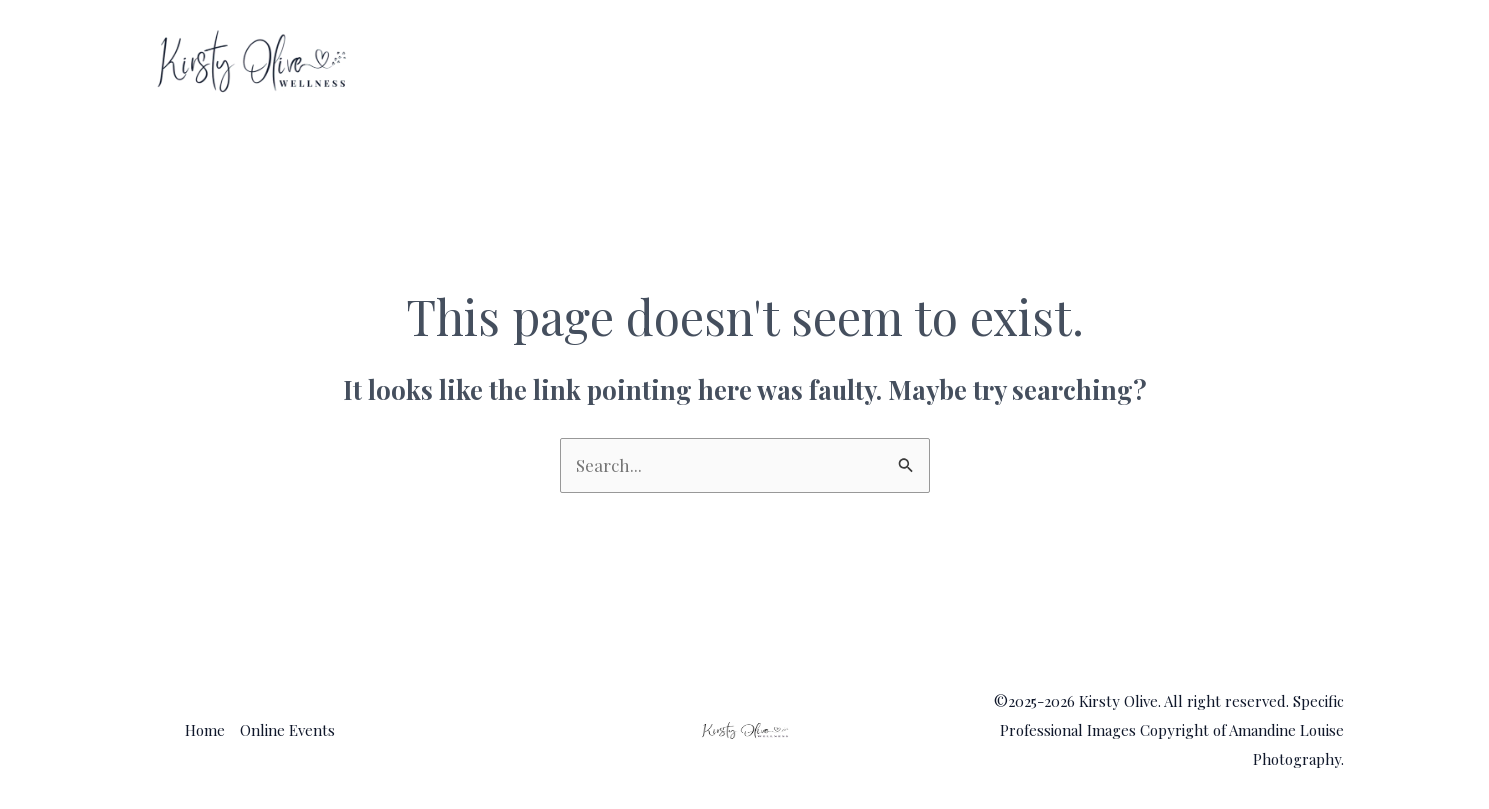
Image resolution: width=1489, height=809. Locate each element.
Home (1117, 62)
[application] (1317, 62)
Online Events (1252, 62)
